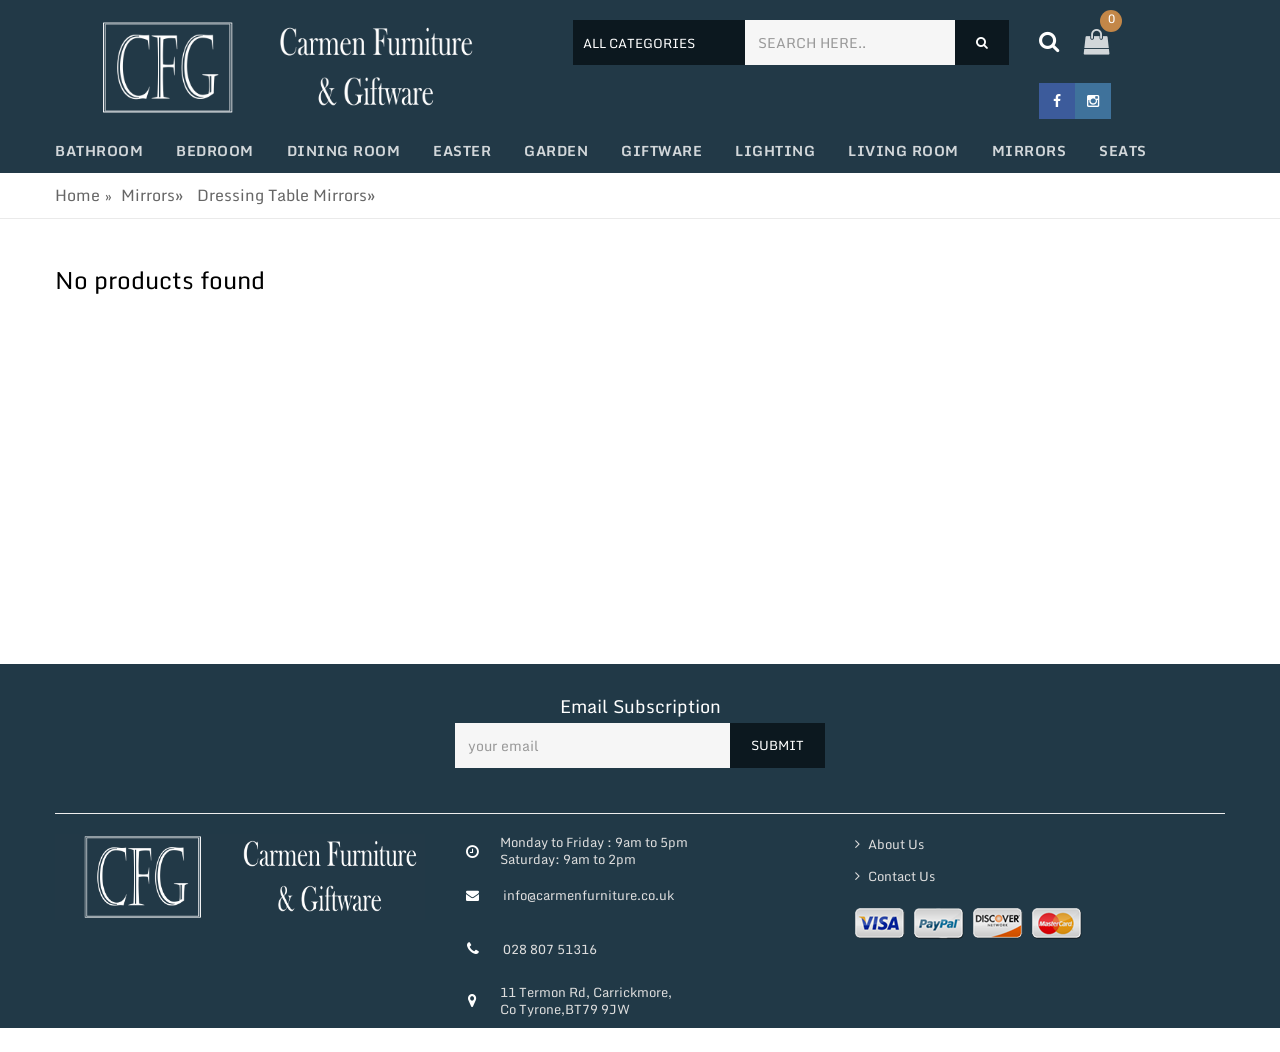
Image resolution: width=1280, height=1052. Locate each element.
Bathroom (99, 150)
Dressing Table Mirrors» (286, 195)
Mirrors (1029, 150)
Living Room (903, 150)
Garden (556, 150)
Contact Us (900, 876)
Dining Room (344, 150)
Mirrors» (152, 195)
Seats (1123, 150)
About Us (894, 844)
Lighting (775, 150)
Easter (462, 150)
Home (77, 195)
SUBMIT (777, 745)
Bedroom (215, 150)
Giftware (661, 150)
